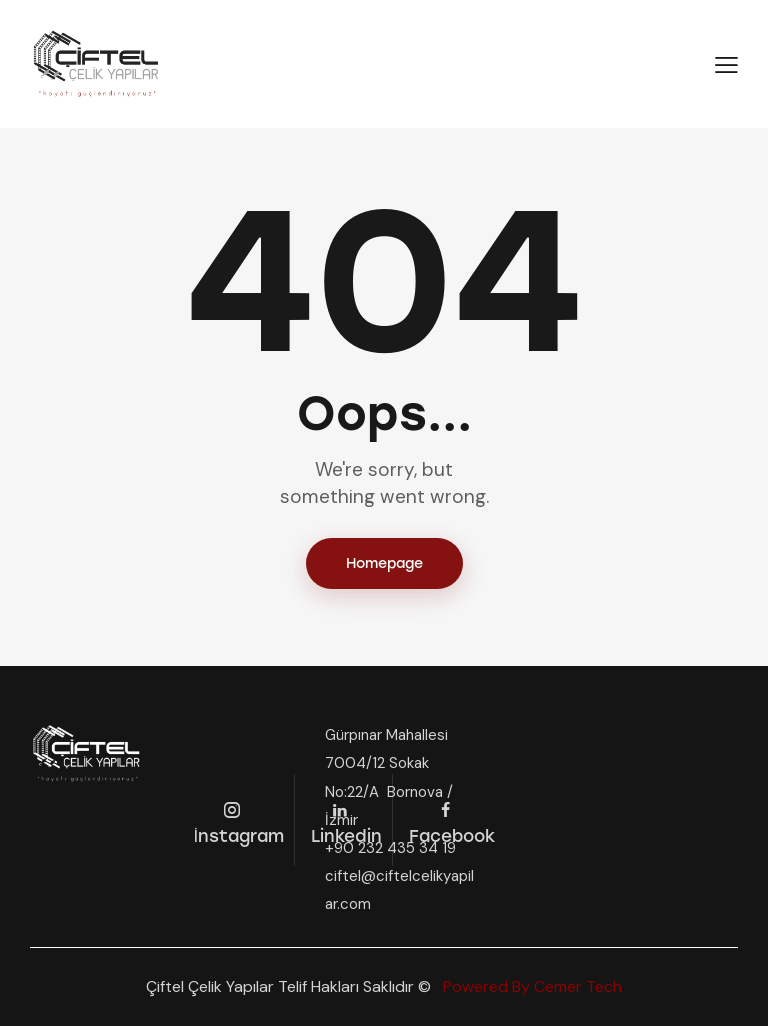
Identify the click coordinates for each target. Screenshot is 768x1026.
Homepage (384, 563)
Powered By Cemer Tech (530, 986)
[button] (726, 64)
